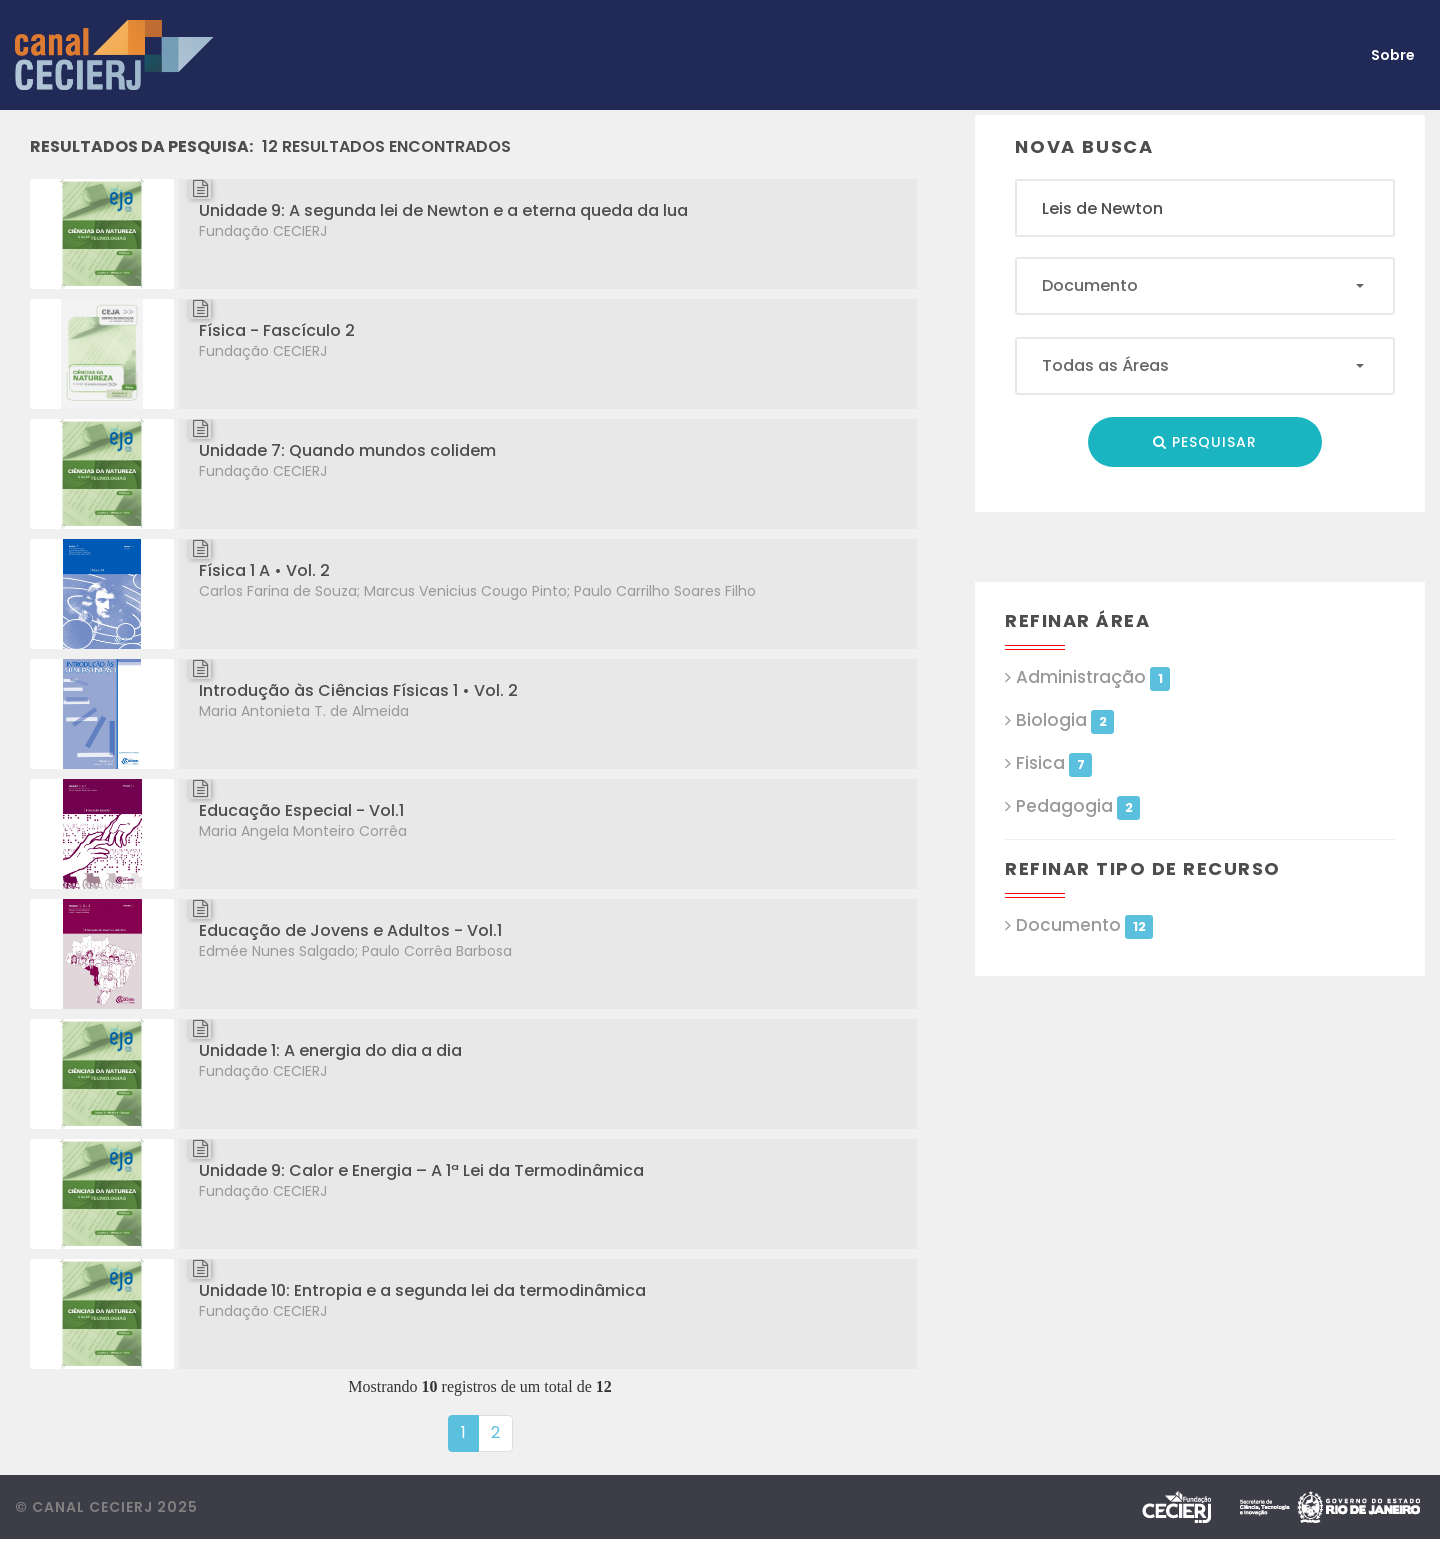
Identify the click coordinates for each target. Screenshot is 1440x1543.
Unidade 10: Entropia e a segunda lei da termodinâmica (422, 1290)
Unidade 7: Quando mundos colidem (347, 450)
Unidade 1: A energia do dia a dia (330, 1050)
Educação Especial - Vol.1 (301, 810)
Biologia (1065, 720)
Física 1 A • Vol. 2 (264, 570)
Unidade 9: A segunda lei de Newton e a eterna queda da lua (443, 210)
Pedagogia (1078, 806)
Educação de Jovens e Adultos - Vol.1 (350, 930)
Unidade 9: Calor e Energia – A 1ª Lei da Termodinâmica (421, 1170)
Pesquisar (1205, 442)
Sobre (1393, 55)
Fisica (1054, 763)
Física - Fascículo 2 (277, 330)
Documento (1084, 925)
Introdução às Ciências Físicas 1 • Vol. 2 (358, 690)
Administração (1093, 677)
